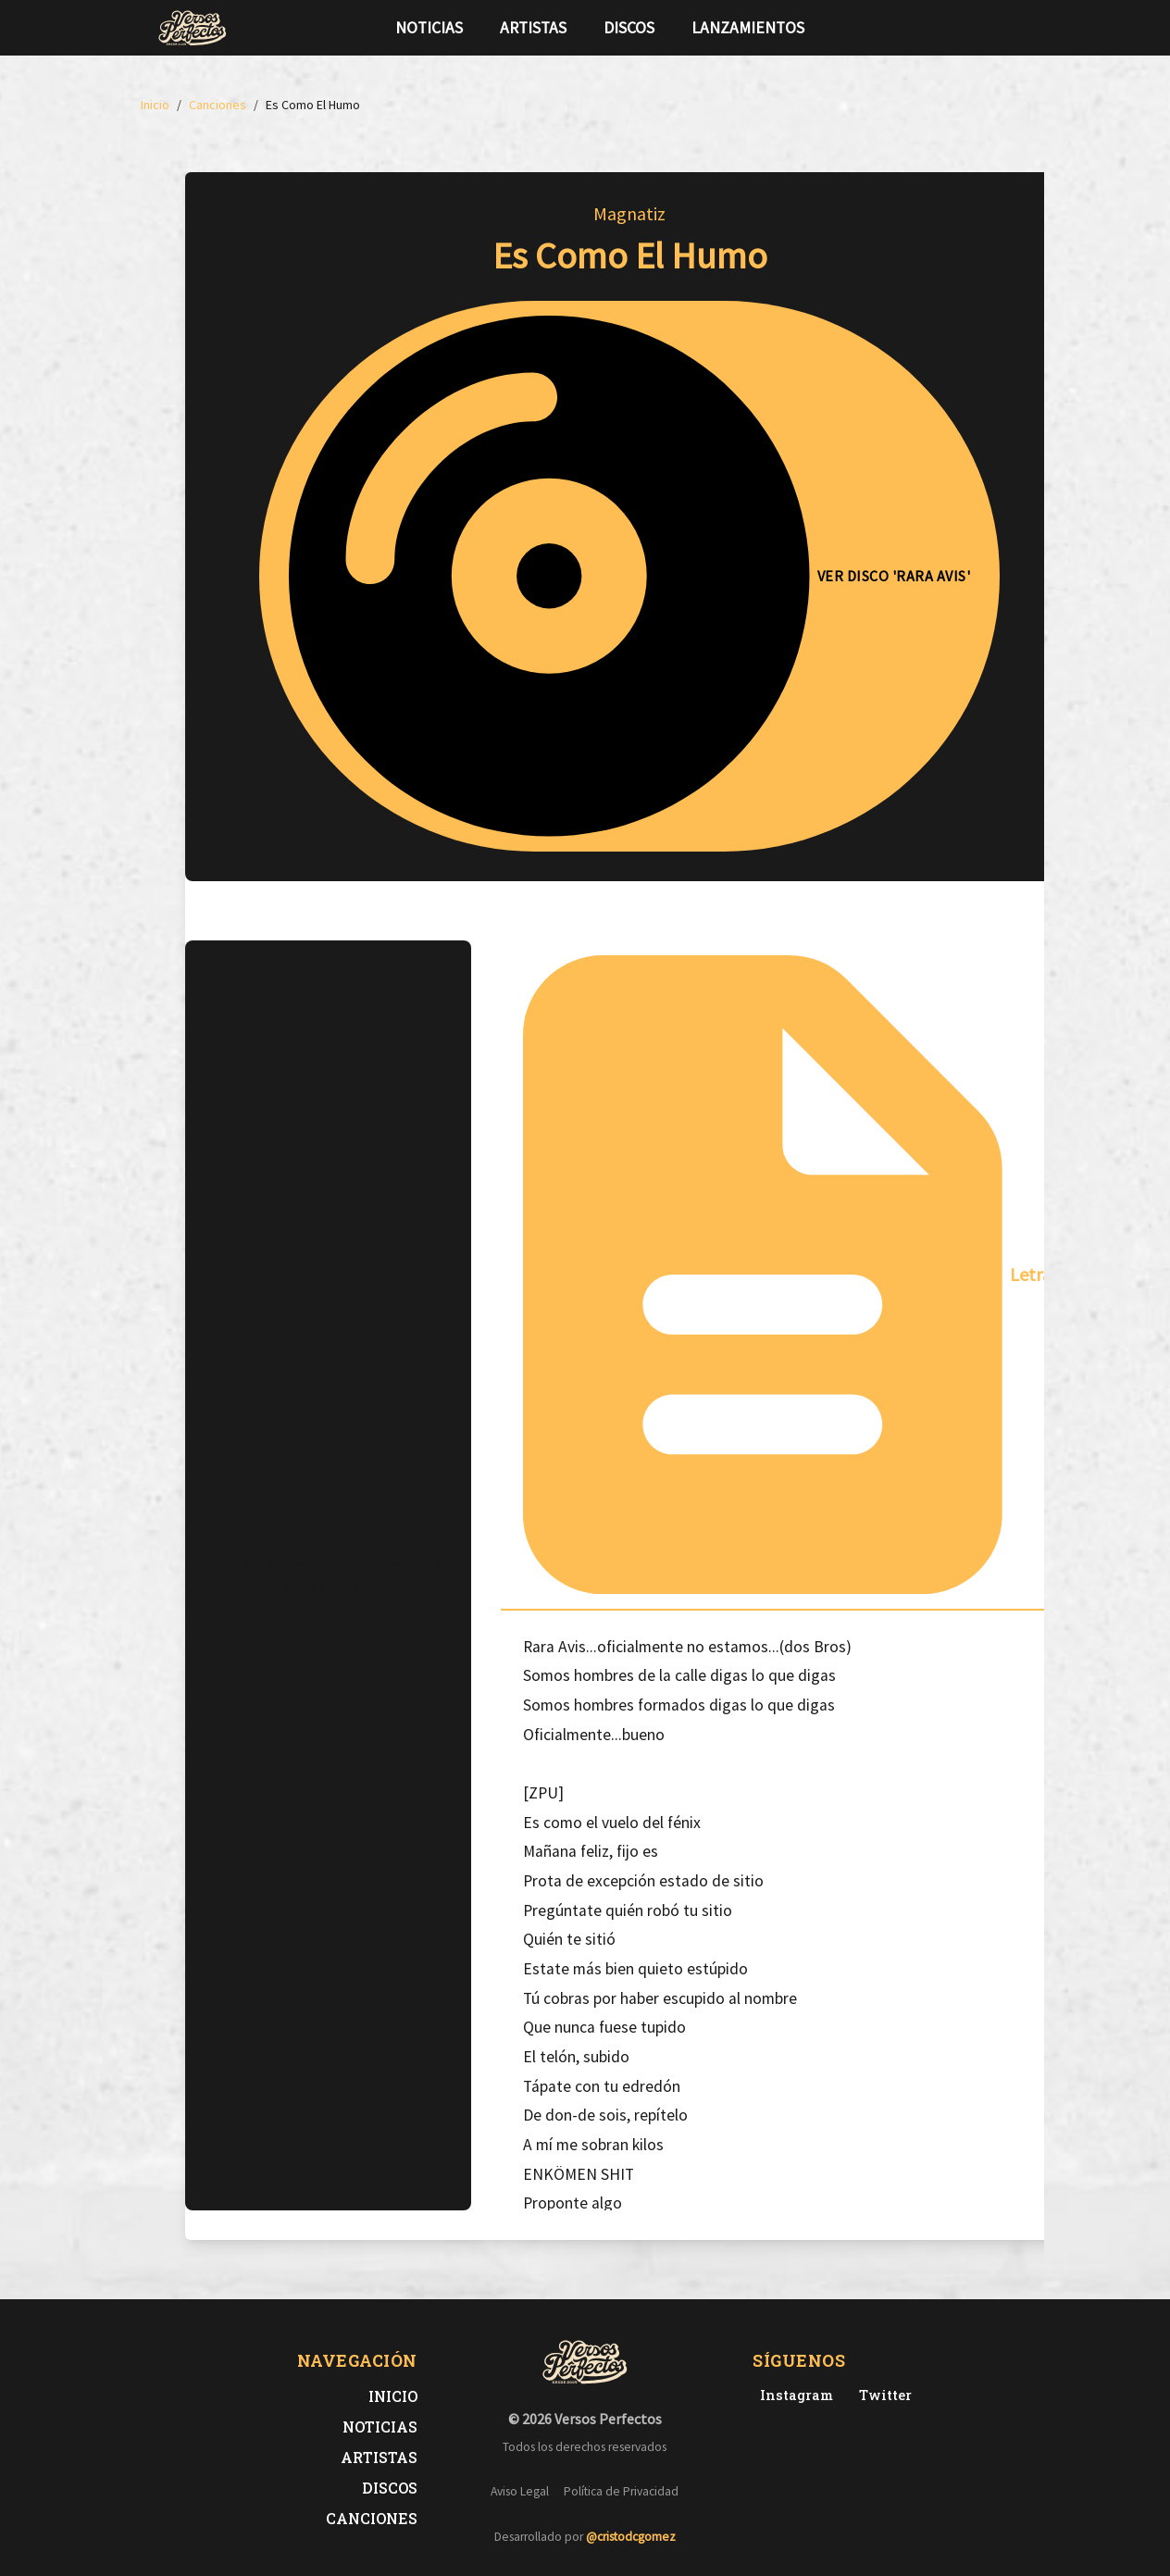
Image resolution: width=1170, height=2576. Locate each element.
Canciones (371, 2518)
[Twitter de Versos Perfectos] (882, 2395)
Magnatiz (629, 213)
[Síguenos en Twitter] (977, 27)
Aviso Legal (520, 2491)
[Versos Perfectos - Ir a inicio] (193, 27)
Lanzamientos (747, 28)
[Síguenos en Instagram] (1007, 27)
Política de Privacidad (621, 2491)
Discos (629, 28)
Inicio (392, 2396)
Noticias (429, 28)
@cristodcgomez (631, 2537)
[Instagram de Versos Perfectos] (793, 2395)
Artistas (533, 28)
